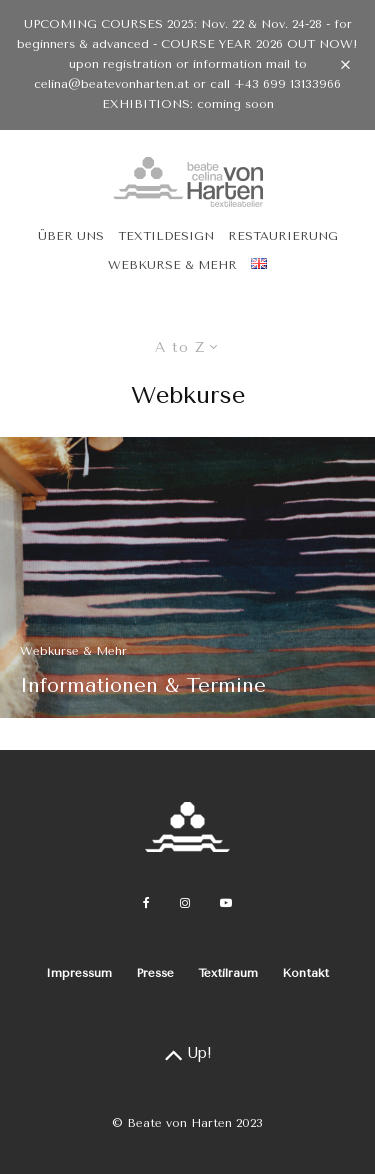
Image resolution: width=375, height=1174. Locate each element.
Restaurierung (283, 236)
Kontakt (305, 973)
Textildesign (166, 236)
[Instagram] (185, 903)
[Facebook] (146, 903)
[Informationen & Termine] (187, 577)
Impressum (79, 973)
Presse (155, 973)
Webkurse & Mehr (172, 265)
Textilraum (228, 973)
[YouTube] (226, 903)
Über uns (71, 236)
